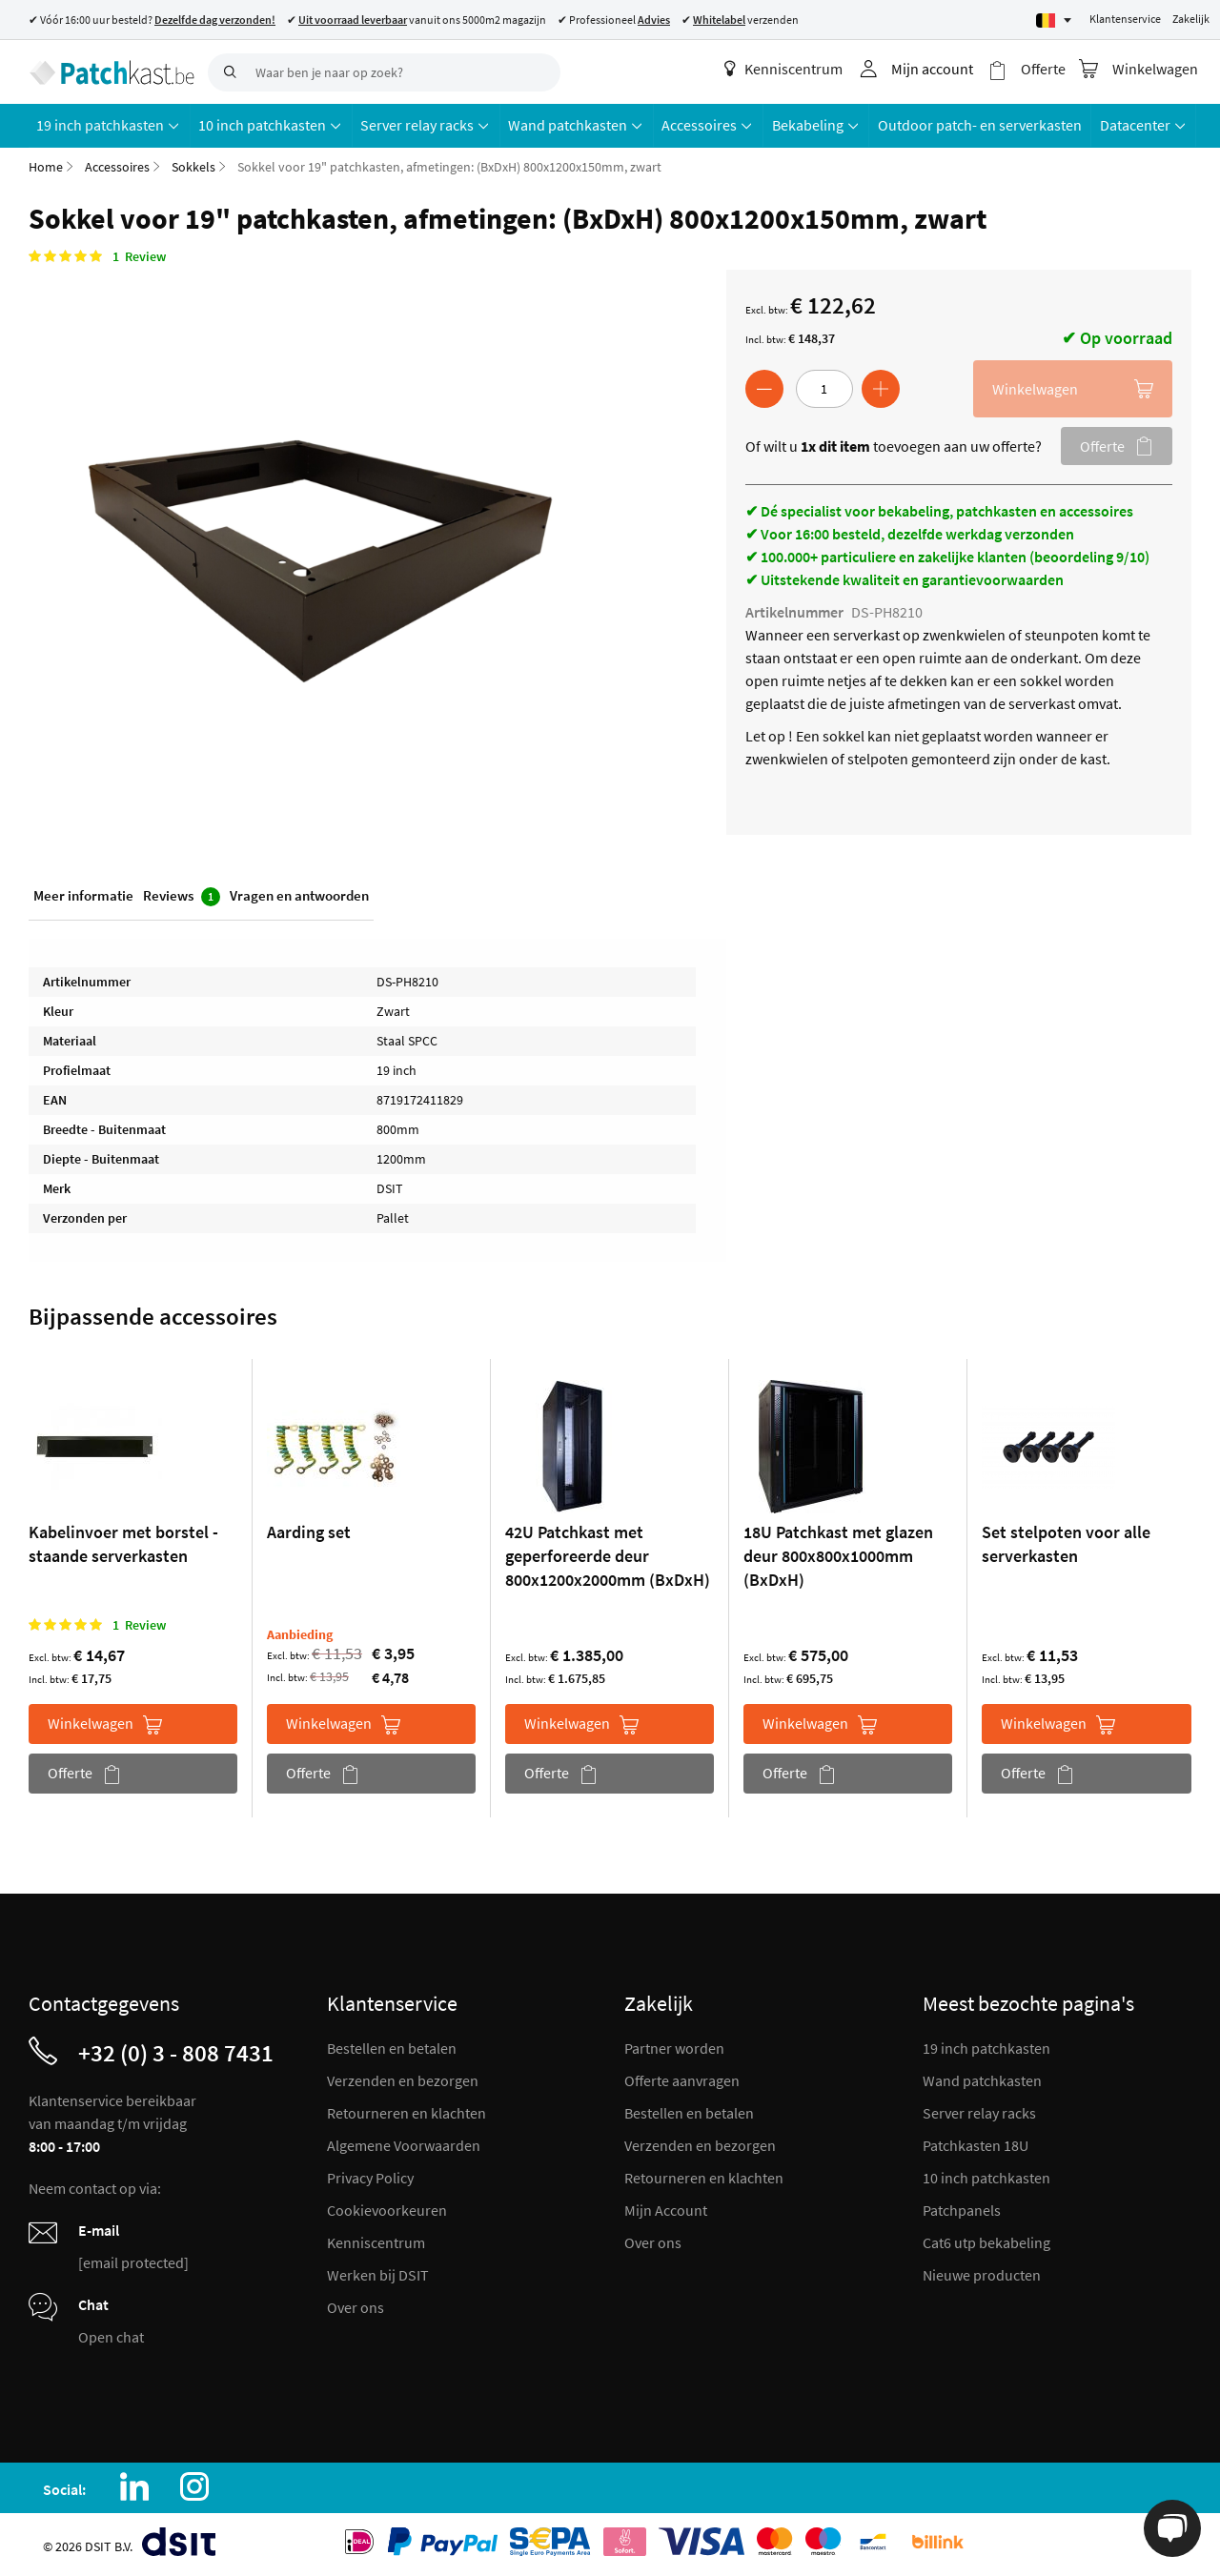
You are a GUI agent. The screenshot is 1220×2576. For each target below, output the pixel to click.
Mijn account (933, 68)
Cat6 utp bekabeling (986, 2241)
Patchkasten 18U (975, 2144)
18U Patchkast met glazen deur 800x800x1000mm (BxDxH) (838, 1555)
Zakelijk (1191, 18)
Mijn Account (665, 2209)
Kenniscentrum (784, 68)
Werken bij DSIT (378, 2273)
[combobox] (384, 72)
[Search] (227, 72)
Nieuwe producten (982, 2273)
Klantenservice (1125, 18)
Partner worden (674, 2047)
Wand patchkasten (982, 2079)
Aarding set (309, 1531)
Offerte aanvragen (682, 2079)
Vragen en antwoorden (299, 894)
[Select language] (1053, 20)
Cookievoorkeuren (387, 2209)
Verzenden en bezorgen (402, 2079)
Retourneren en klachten (406, 2111)
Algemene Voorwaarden (403, 2144)
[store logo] (111, 71)
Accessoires (117, 165)
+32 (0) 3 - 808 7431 (176, 2052)
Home (46, 165)
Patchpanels (962, 2209)
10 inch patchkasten (986, 2176)
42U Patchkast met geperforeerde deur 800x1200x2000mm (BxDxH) (607, 1555)
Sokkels (193, 165)
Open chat (111, 2335)
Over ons (355, 2306)
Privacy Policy (370, 2176)
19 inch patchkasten (986, 2047)
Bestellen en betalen (392, 2047)
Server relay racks (979, 2111)
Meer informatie (83, 894)
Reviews (181, 895)
